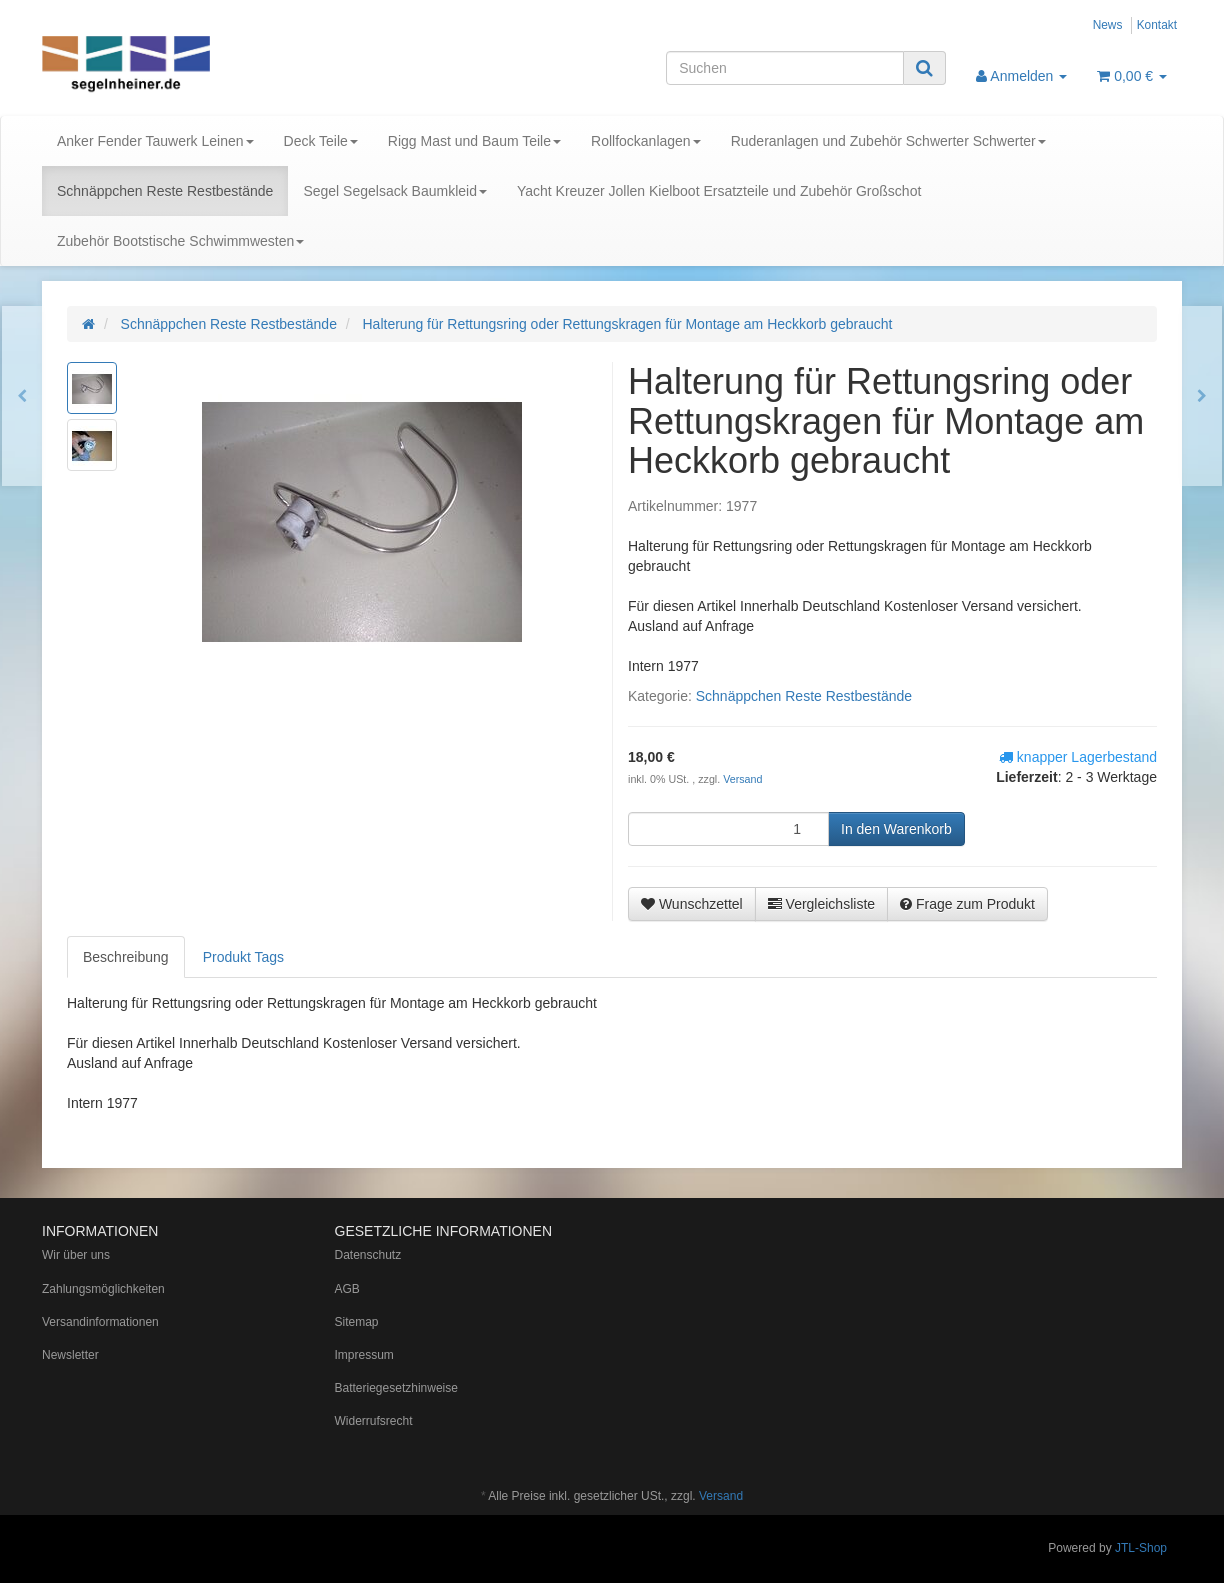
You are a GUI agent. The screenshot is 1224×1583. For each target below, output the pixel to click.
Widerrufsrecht (374, 1421)
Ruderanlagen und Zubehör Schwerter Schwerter (888, 141)
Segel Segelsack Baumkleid (395, 191)
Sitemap (357, 1322)
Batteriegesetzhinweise (396, 1388)
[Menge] (728, 829)
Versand (742, 779)
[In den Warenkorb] (896, 829)
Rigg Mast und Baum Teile (474, 141)
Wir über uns (76, 1255)
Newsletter (70, 1355)
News (1108, 25)
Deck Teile (321, 141)
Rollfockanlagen (646, 141)
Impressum (364, 1355)
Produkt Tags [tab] (243, 957)
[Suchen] (785, 68)
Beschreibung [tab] (126, 957)
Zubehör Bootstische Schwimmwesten (180, 241)
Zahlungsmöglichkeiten (103, 1289)
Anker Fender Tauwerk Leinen (155, 141)
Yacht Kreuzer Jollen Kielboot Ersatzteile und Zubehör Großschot (719, 191)
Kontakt (1157, 25)
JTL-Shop (1141, 1548)
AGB (347, 1289)
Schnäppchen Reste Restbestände (165, 191)
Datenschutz (368, 1255)
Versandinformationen (100, 1322)
